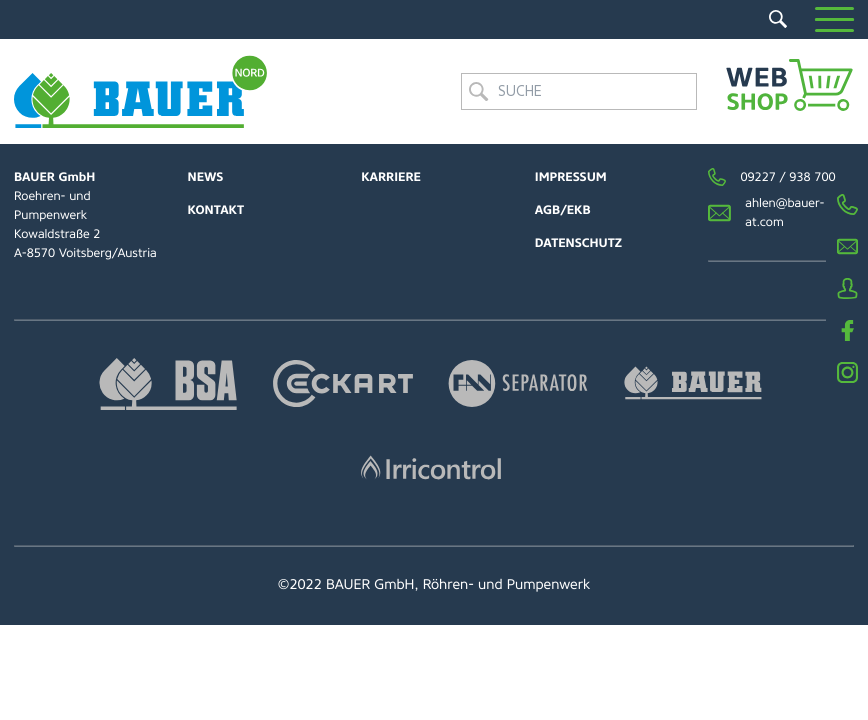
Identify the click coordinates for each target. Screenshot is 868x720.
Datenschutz (578, 243)
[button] (834, 19)
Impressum (571, 177)
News (206, 177)
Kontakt (216, 210)
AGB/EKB (563, 210)
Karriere (391, 177)
